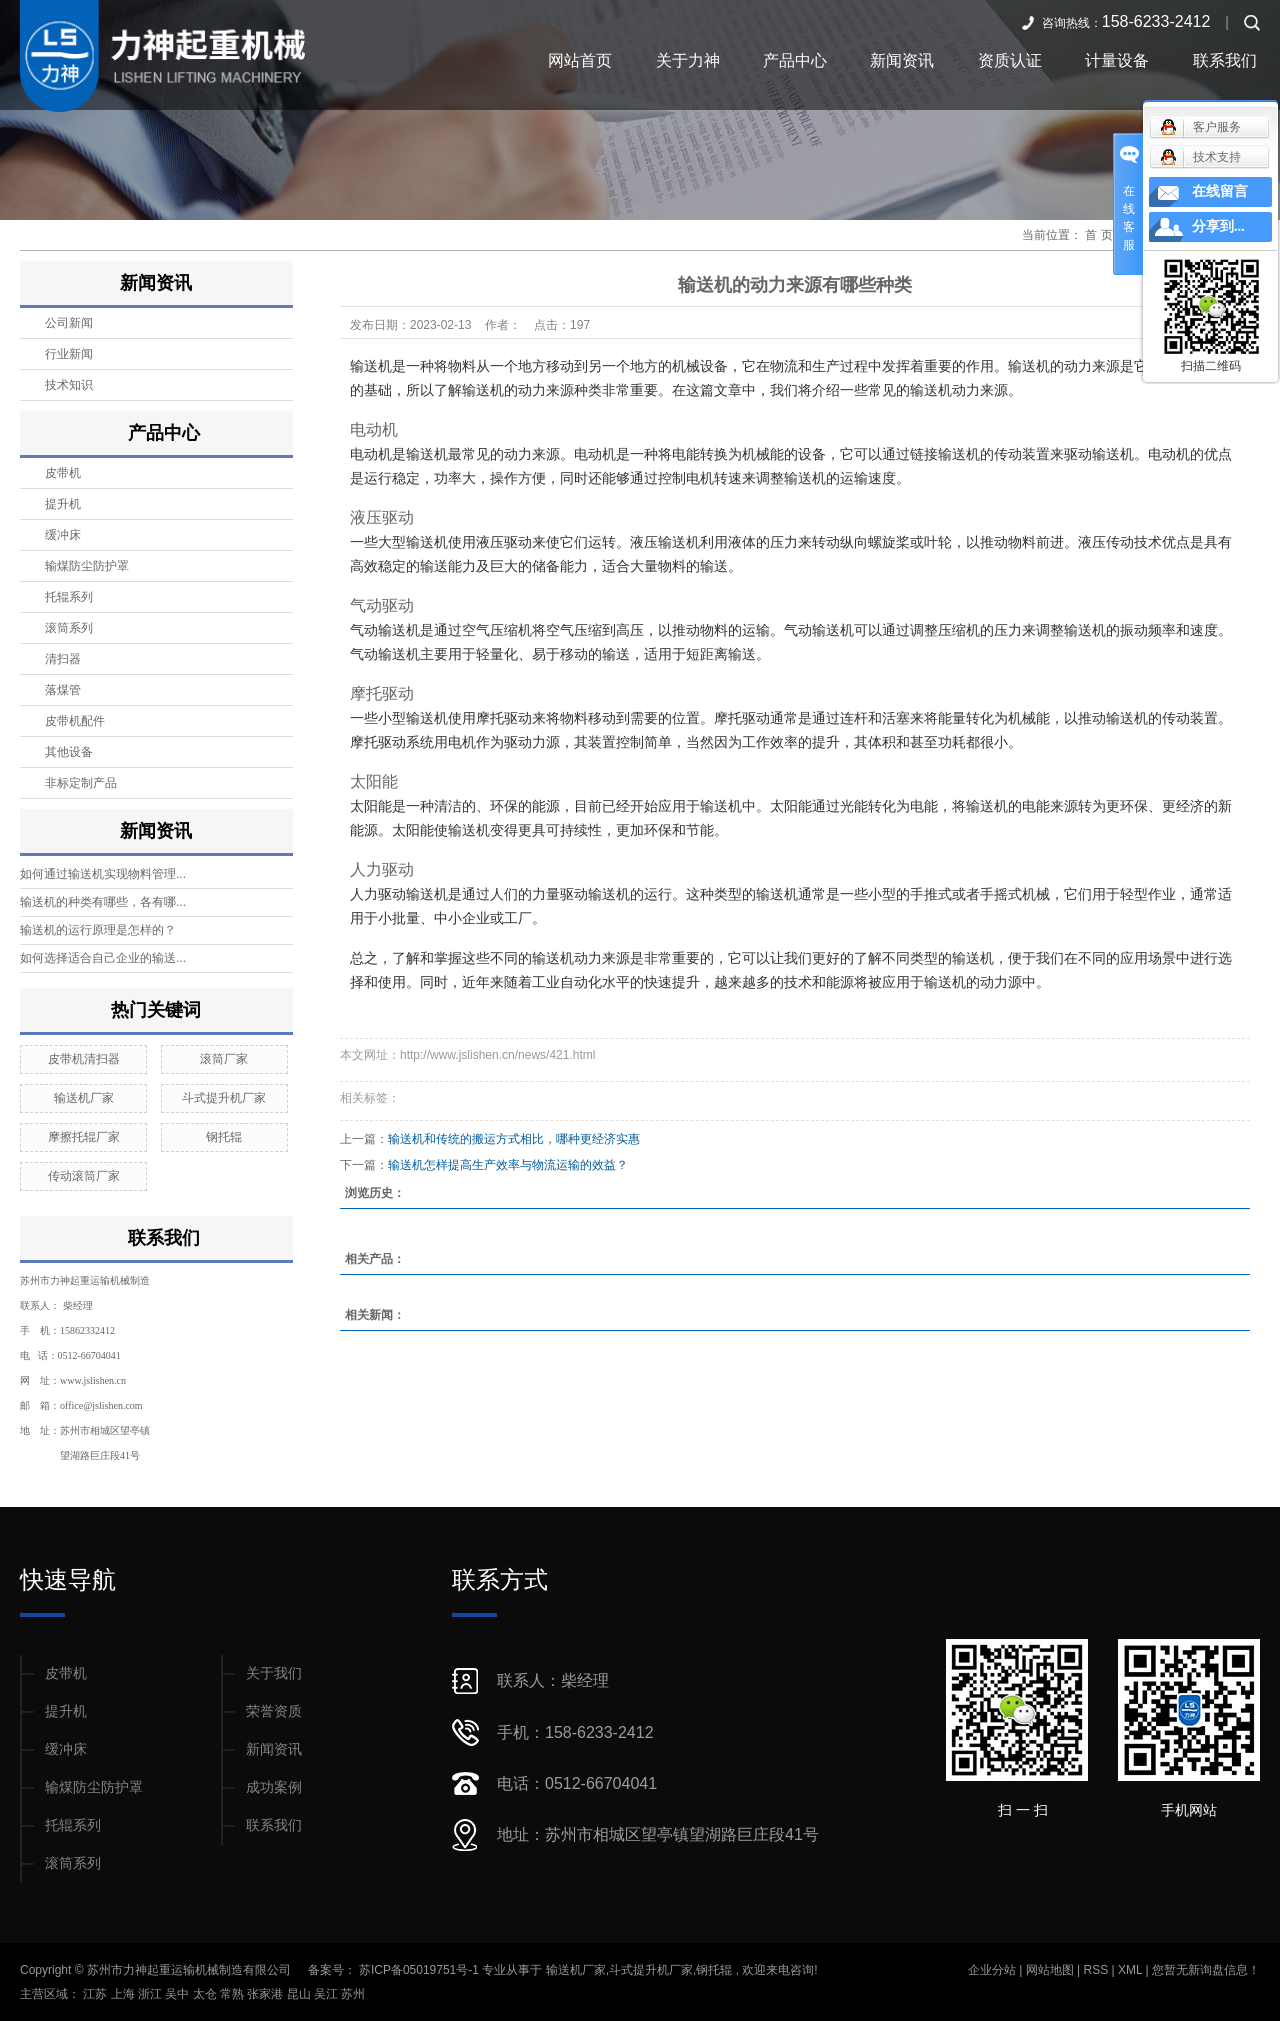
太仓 (206, 1994)
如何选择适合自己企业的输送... (103, 958)
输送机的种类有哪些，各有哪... (103, 902)
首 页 (1098, 235)
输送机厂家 (84, 1098)
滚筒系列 (69, 628)
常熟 (233, 1994)
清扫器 (63, 659)
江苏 (96, 1994)
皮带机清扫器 (84, 1059)
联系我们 (1225, 60)
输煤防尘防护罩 (87, 566)
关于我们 (274, 1673)
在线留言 (1220, 191)
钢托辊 (224, 1137)
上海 (124, 1994)
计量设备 (1117, 60)
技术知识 (69, 385)
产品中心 (795, 60)
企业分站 (992, 1970)
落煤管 (63, 690)
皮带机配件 (75, 721)
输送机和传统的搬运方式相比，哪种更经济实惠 (514, 1139)
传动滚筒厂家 (84, 1176)
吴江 (327, 1994)
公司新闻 (69, 323)
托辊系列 (69, 597)
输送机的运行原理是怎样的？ (98, 930)
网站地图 (1051, 1970)
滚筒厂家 (224, 1059)
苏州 (353, 1994)
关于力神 (688, 60)
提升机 (63, 504)
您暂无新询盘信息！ (1206, 1970)
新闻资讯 (902, 60)
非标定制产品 (81, 783)
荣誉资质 (274, 1711)
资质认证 (1010, 60)
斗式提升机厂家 (224, 1098)
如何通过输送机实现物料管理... (103, 874)
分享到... (1218, 226)
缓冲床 (63, 535)
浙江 (151, 1994)
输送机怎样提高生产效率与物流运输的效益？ (508, 1165)
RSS (1095, 1970)
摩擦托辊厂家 (84, 1137)
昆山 (300, 1994)
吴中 (178, 1994)
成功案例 (274, 1787)
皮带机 (63, 473)
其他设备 (69, 752)
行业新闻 (69, 354)
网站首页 (580, 60)
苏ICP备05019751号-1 (419, 1970)
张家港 (266, 1994)
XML (1130, 1970)
